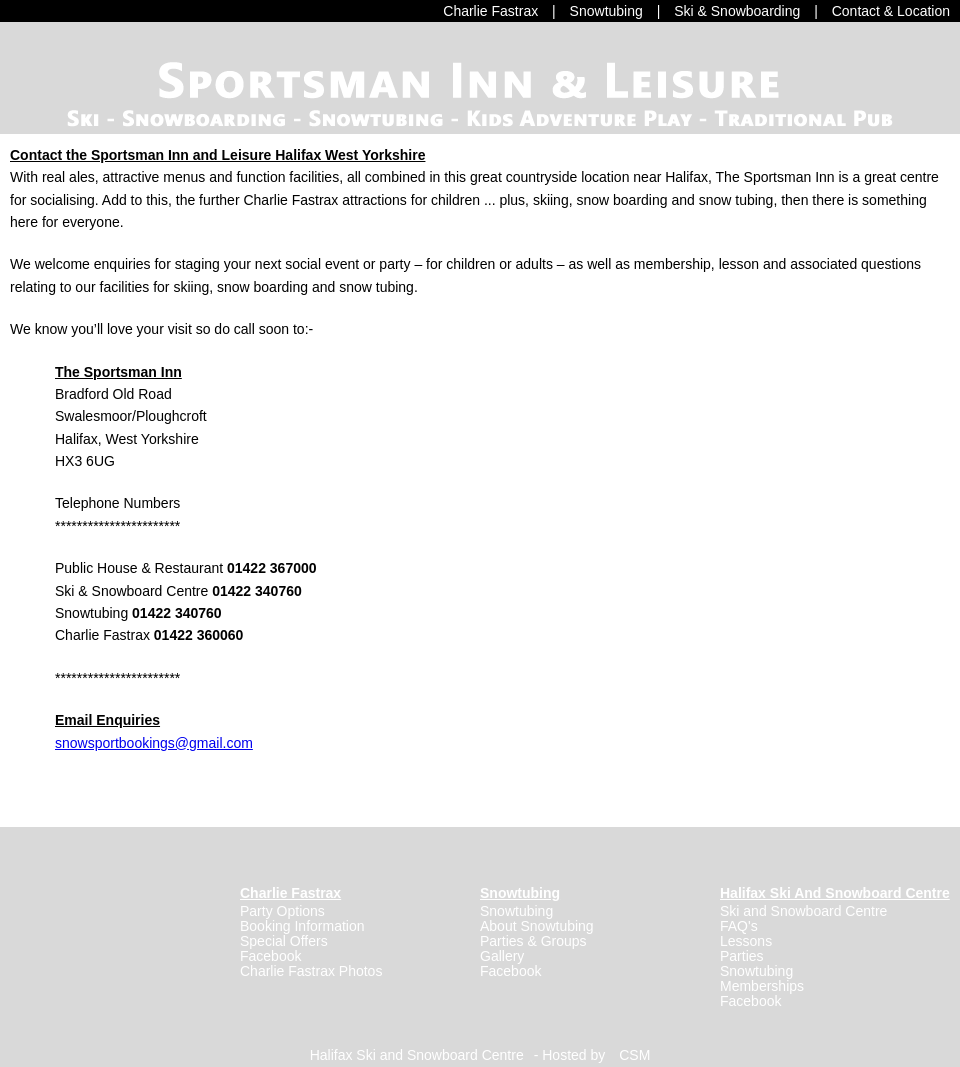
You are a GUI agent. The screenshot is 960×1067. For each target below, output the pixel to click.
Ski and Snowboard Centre (803, 911)
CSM (634, 1055)
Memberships (762, 986)
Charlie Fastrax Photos (311, 971)
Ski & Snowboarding (737, 11)
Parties (742, 956)
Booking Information (302, 926)
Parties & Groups (533, 941)
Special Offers (284, 941)
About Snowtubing (537, 926)
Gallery (502, 956)
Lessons (746, 941)
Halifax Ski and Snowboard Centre (417, 1055)
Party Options (282, 911)
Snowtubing (606, 11)
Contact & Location (891, 11)
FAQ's (739, 926)
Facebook (270, 956)
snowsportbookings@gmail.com (154, 743)
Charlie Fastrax (490, 11)
